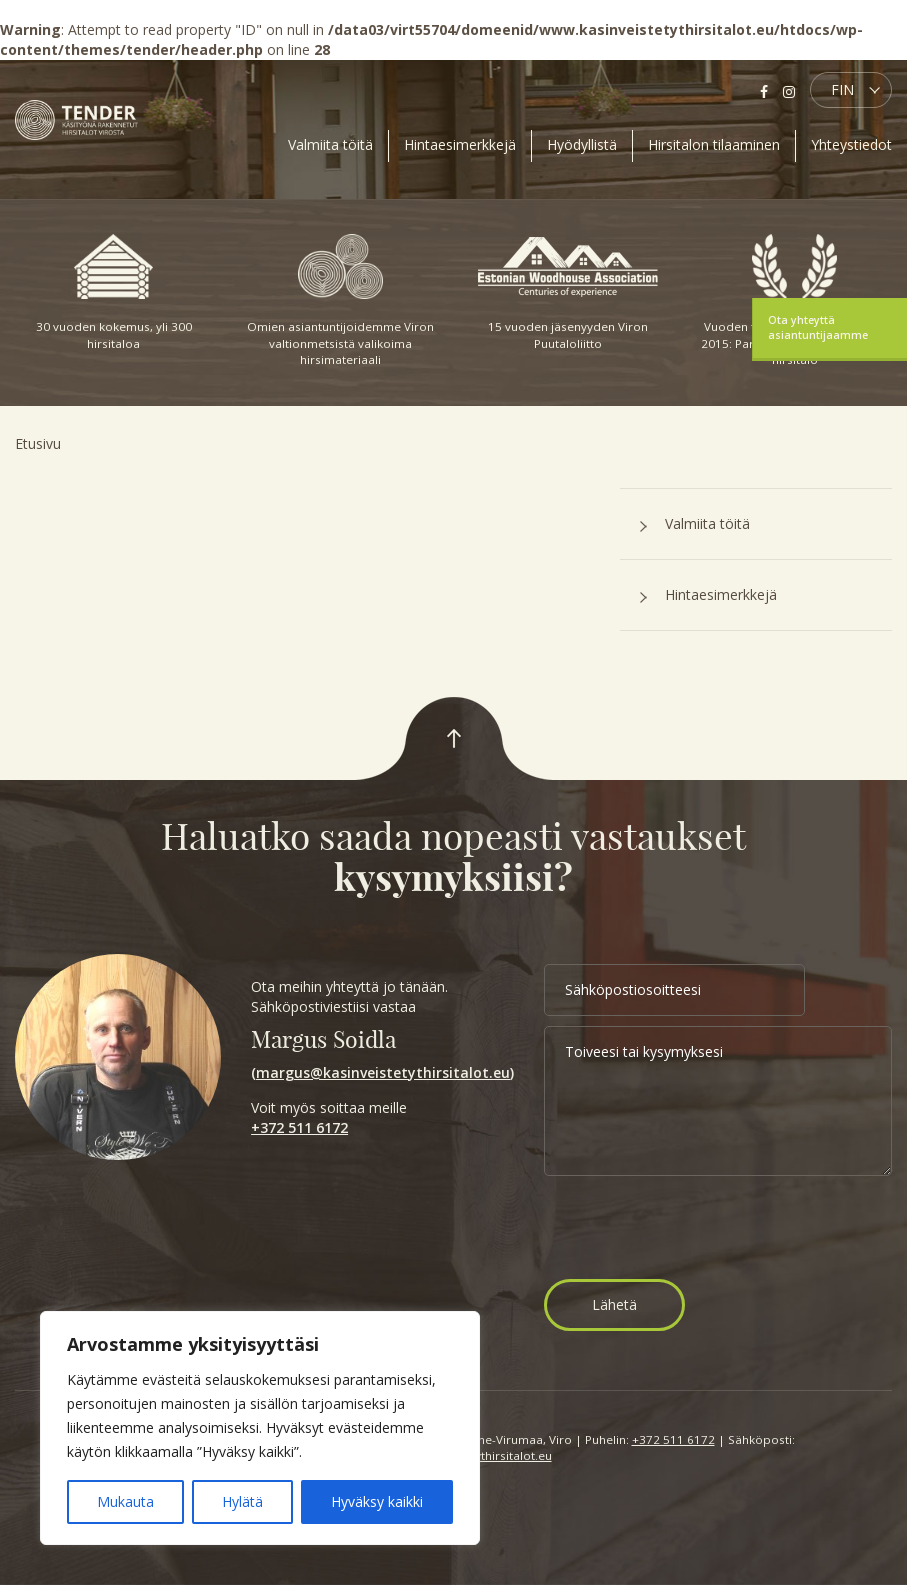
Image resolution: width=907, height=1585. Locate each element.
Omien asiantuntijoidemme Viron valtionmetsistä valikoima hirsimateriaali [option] (340, 300)
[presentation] (696, 1230)
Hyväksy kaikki (377, 1501)
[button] (851, 90)
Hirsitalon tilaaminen (714, 144)
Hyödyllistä (582, 144)
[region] (260, 1428)
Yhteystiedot (851, 144)
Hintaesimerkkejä (460, 144)
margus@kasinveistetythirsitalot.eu (383, 1072)
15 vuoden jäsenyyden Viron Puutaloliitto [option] (568, 292)
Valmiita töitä (330, 144)
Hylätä (242, 1501)
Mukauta (125, 1501)
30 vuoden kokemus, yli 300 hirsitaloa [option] (114, 292)
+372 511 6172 (299, 1127)
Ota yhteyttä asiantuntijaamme (818, 327)
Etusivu (38, 443)
